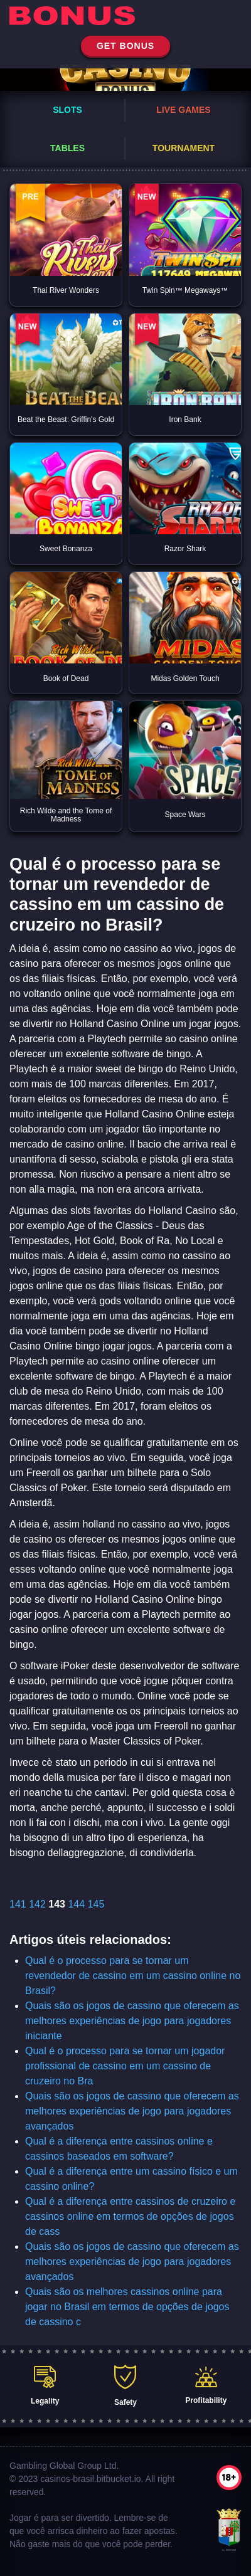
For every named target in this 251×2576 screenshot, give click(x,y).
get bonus (125, 46)
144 (76, 1904)
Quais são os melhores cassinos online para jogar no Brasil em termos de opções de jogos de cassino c (127, 2306)
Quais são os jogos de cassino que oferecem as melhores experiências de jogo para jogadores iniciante (132, 2020)
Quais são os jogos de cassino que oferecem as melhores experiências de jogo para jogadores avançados (132, 2111)
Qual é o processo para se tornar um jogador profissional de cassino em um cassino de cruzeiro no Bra (125, 2065)
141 (17, 1904)
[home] (125, 17)
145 (96, 1904)
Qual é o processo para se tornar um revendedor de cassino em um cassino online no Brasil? (132, 1975)
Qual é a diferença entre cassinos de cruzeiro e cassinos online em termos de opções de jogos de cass (130, 2216)
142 (37, 1904)
